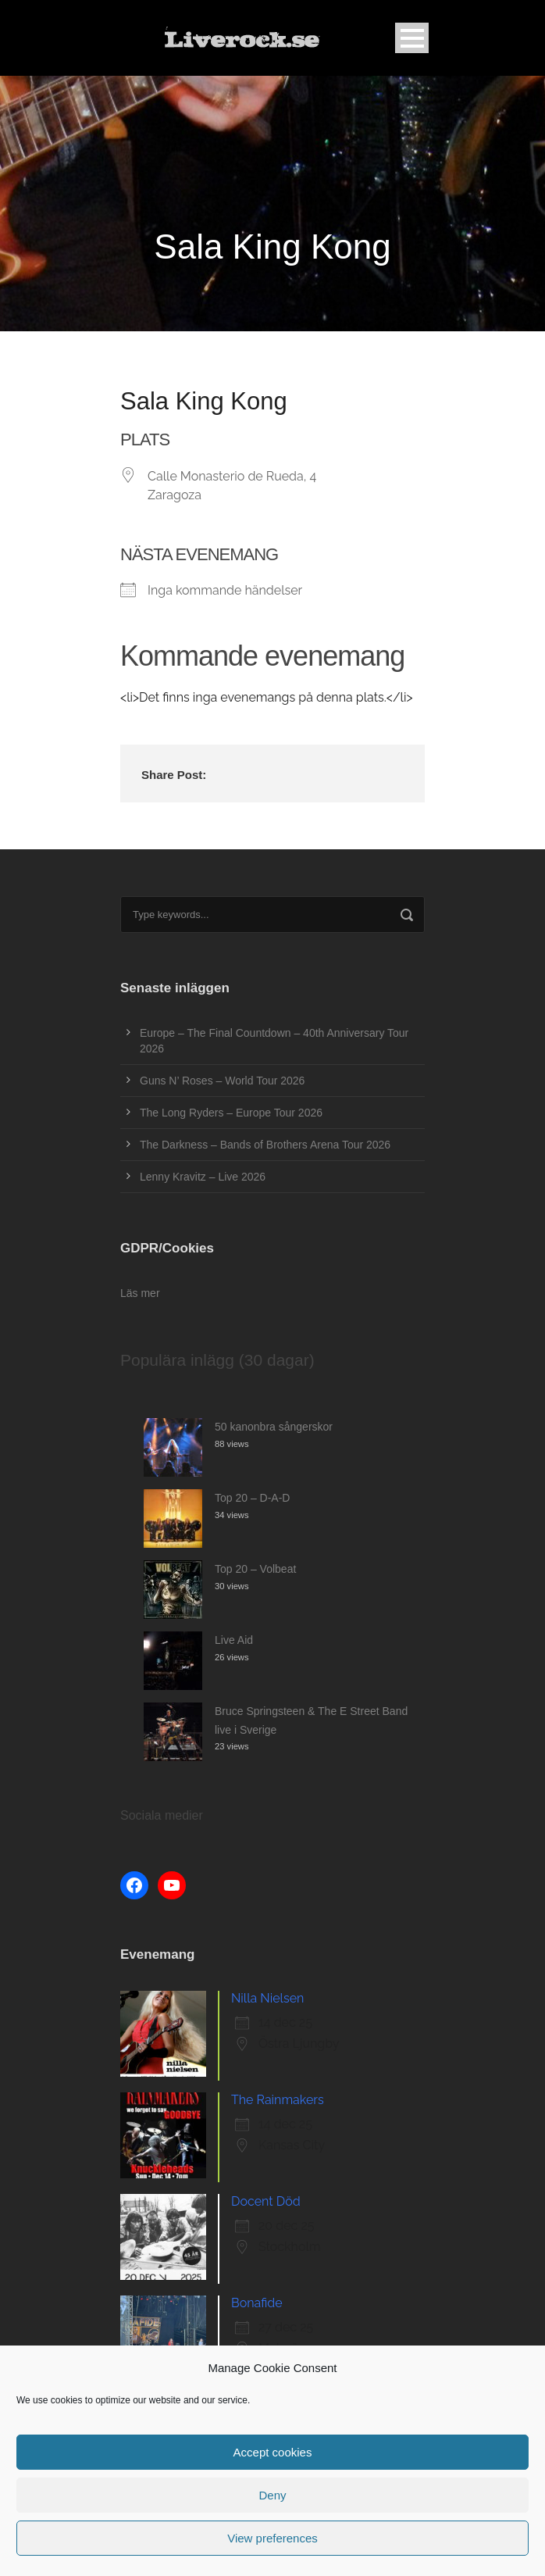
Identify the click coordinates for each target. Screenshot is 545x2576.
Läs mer (140, 1293)
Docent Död (266, 2201)
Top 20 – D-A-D (252, 1498)
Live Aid (234, 1640)
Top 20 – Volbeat (255, 1569)
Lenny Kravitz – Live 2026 (202, 1176)
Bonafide (257, 2303)
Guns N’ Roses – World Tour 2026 (222, 1080)
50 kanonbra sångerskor (274, 1426)
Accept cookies (272, 2452)
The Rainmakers (277, 2099)
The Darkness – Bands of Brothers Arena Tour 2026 (265, 1144)
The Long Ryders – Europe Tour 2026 (231, 1112)
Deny (272, 2495)
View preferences (272, 2538)
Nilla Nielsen (267, 1998)
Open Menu (412, 38)
